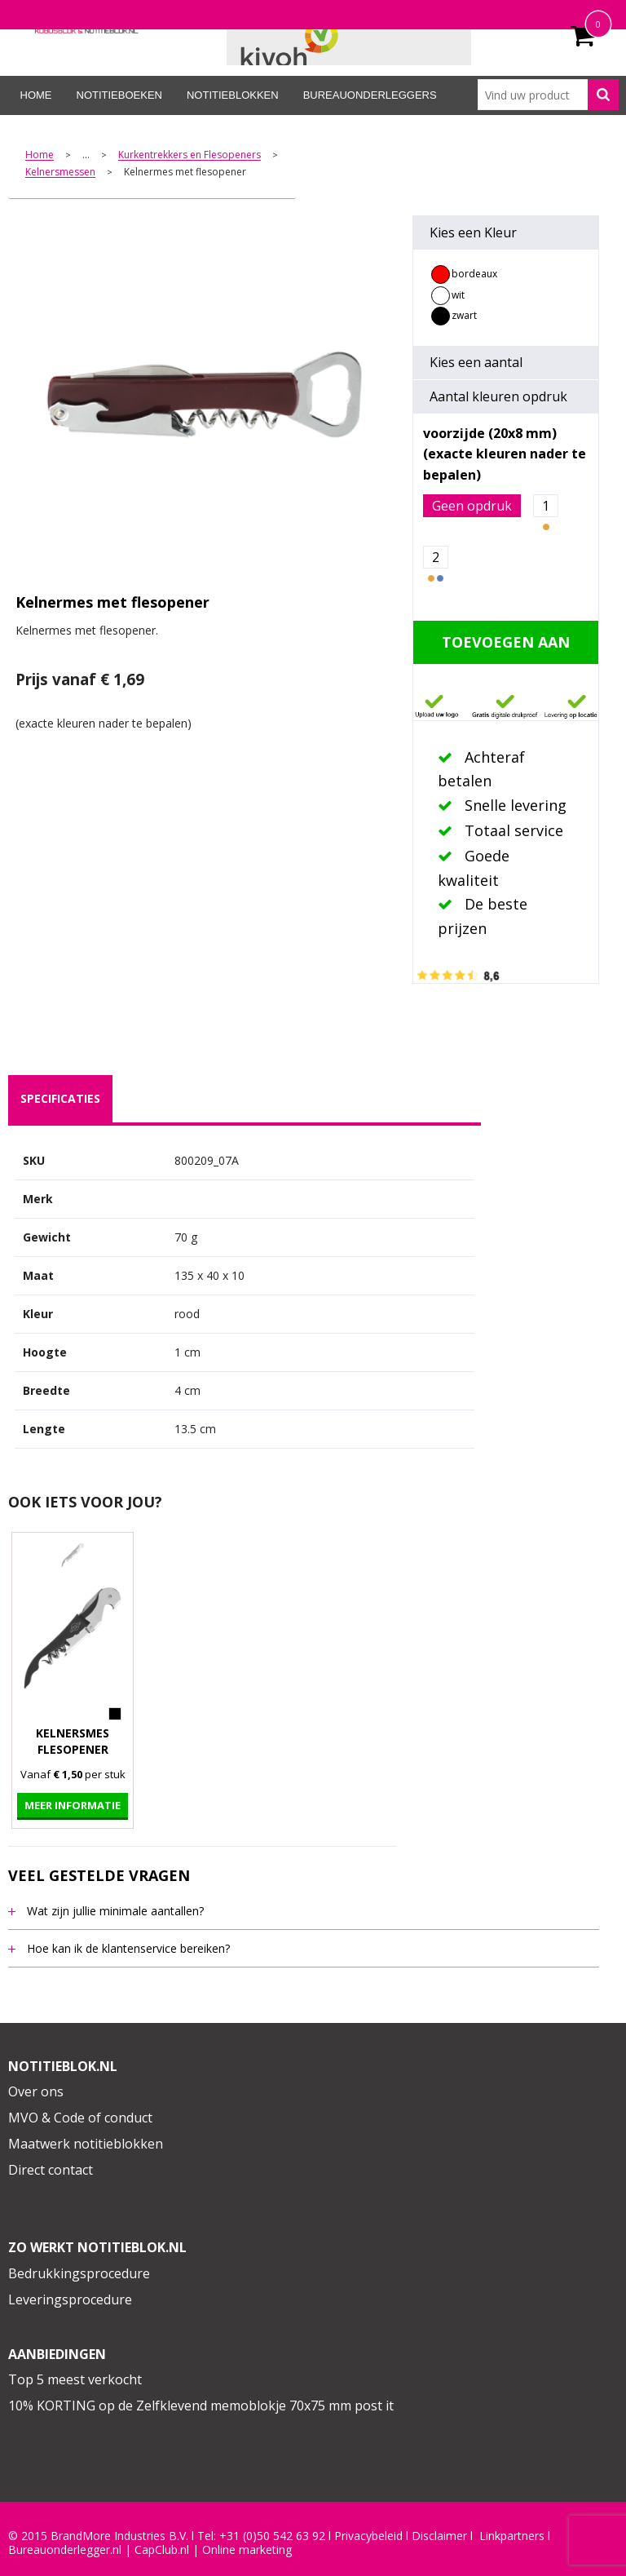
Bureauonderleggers (370, 95)
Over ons (36, 2091)
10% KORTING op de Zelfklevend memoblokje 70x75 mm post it (201, 2405)
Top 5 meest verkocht (75, 2379)
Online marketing (247, 2549)
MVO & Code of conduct (80, 2118)
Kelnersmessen (60, 172)
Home (36, 95)
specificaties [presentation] (60, 1098)
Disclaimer (439, 2536)
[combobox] (548, 94)
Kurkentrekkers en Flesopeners (189, 155)
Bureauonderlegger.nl (64, 2549)
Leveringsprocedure (70, 2299)
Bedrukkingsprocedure (79, 2273)
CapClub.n (160, 2549)
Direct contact (50, 2170)
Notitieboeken (119, 95)
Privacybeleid (368, 2536)
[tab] (60, 1098)
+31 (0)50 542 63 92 (272, 2536)
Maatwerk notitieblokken (85, 2144)
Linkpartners (511, 2536)
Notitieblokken (233, 95)
